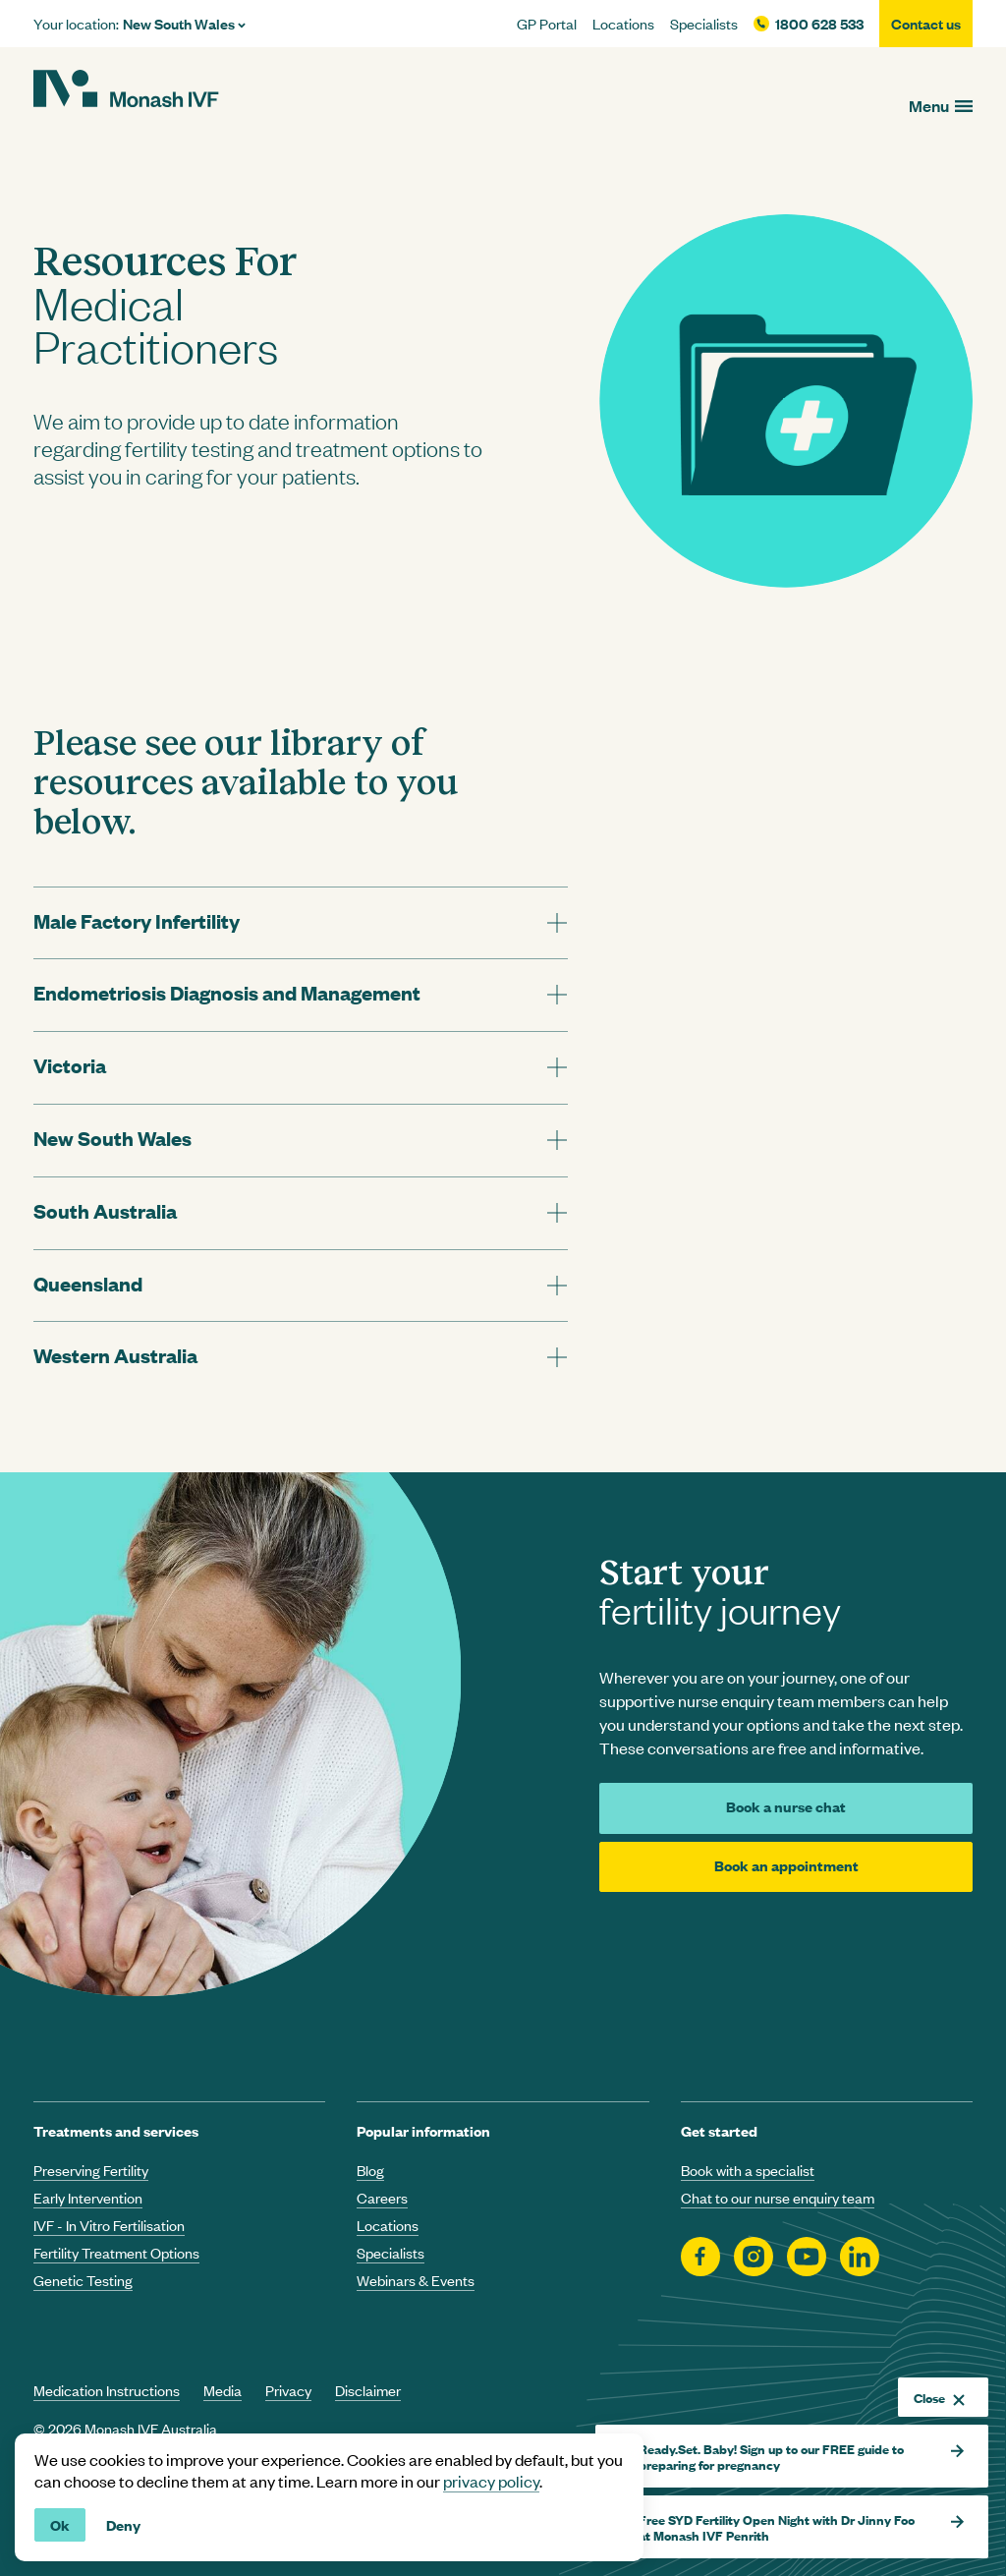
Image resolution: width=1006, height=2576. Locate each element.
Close (939, 2397)
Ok (60, 2524)
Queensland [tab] (87, 1283)
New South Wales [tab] (112, 1137)
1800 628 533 (819, 23)
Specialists (704, 23)
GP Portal (547, 23)
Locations (623, 23)
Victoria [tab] (69, 1065)
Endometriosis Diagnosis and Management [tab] (226, 992)
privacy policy (491, 2480)
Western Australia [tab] (115, 1355)
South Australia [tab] (105, 1210)
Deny (123, 2524)
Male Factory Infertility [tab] (136, 920)
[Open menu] (940, 105)
